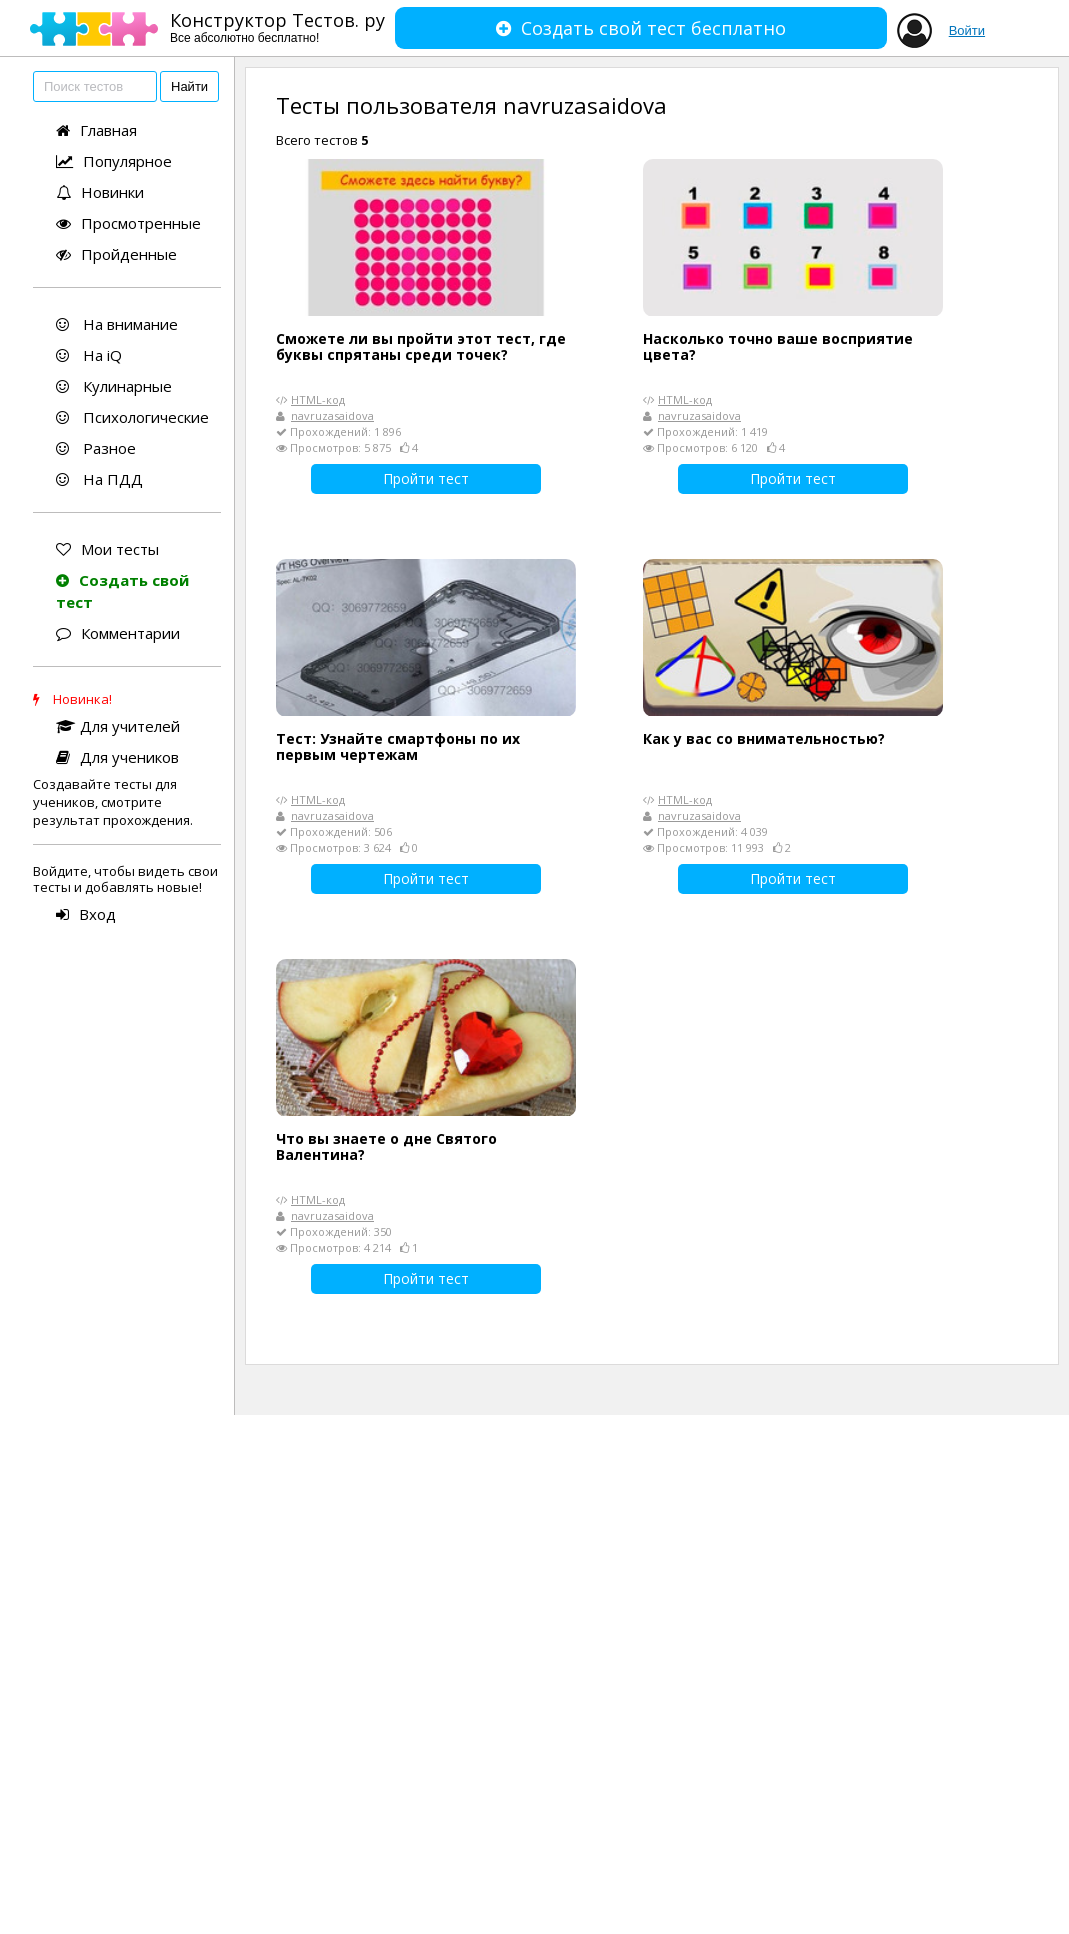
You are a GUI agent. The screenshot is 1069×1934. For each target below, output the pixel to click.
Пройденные (116, 254)
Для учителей (118, 726)
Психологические (132, 417)
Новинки (100, 192)
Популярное (114, 161)
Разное (96, 448)
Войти (967, 30)
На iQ (89, 355)
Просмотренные (128, 223)
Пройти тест (426, 478)
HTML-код (318, 399)
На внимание (117, 324)
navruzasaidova (332, 415)
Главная (96, 130)
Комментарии (118, 633)
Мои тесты (107, 549)
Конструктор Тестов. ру (277, 26)
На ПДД (99, 479)
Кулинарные (114, 386)
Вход (86, 914)
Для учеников (117, 757)
